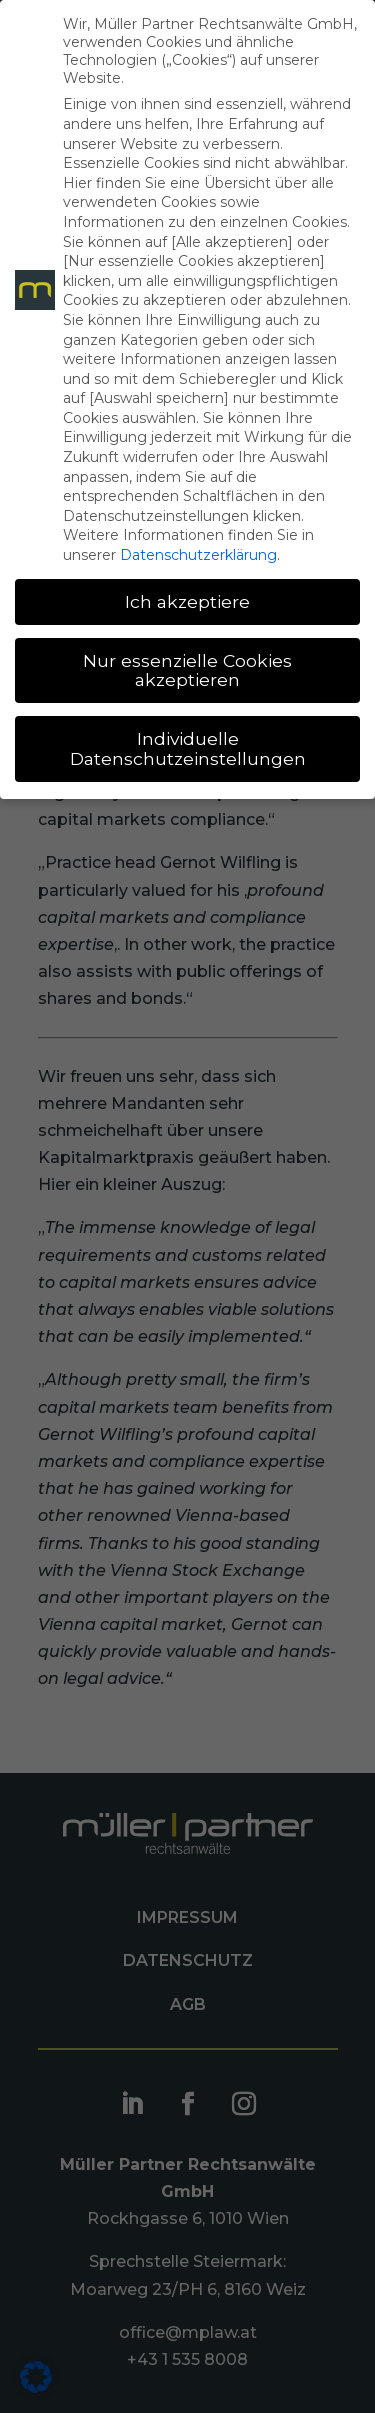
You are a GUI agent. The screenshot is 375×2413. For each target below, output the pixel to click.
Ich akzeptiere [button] (187, 601)
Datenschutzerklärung (198, 555)
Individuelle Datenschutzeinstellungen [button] (188, 748)
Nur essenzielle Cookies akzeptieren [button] (187, 670)
